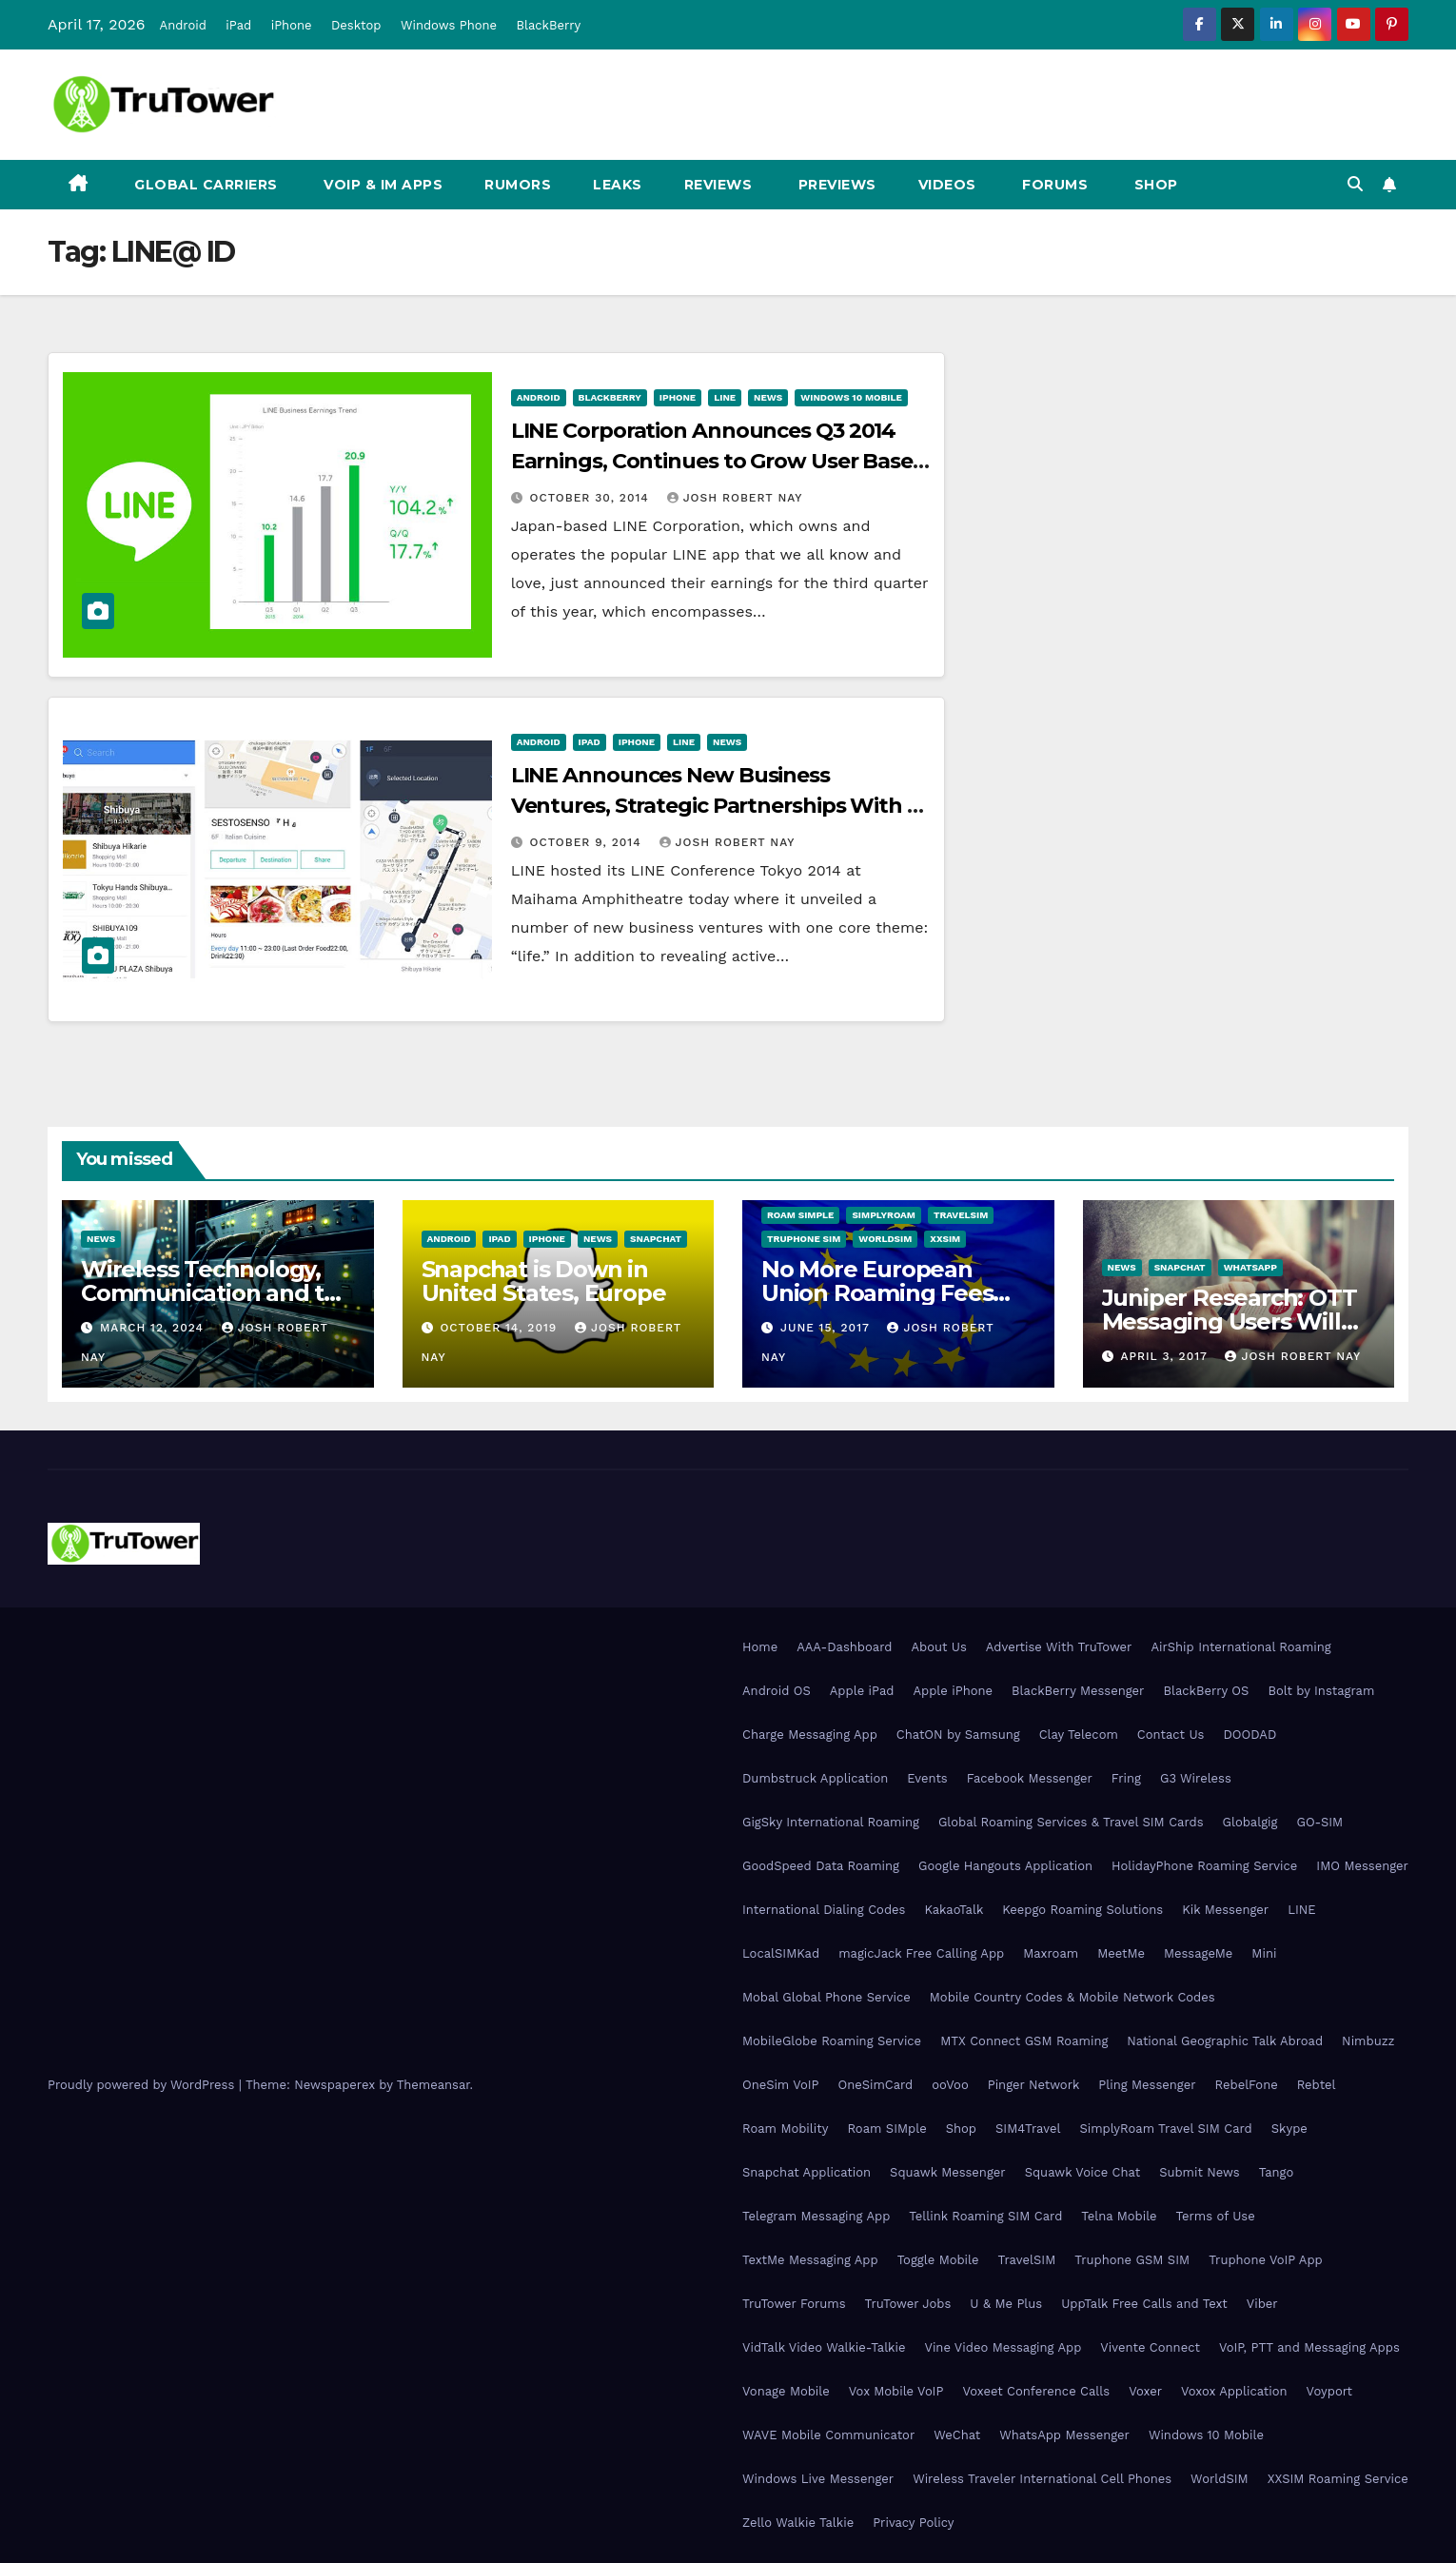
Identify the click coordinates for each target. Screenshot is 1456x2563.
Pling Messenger (1146, 2085)
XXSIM (945, 1238)
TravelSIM (961, 1215)
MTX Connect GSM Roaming (1024, 2041)
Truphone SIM (803, 1238)
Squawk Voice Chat (1082, 2172)
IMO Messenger (1362, 1866)
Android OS (776, 1691)
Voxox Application (1234, 2391)
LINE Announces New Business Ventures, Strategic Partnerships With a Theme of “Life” (715, 805)
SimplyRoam (883, 1215)
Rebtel (1316, 2085)
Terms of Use (1215, 2216)
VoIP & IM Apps (381, 184)
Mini (1263, 1953)
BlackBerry (549, 25)
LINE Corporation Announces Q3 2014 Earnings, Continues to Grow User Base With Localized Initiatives (712, 461)
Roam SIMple (800, 1215)
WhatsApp (1250, 1267)
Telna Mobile (1118, 2216)
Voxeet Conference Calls (1036, 2391)
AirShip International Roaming (1240, 1647)
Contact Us (1171, 1734)
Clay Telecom (1078, 1734)
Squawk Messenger (948, 2172)
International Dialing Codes (823, 1910)
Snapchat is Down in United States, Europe (544, 1281)
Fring (1126, 1778)
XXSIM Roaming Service (1338, 2479)
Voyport (1329, 2391)
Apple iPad (862, 1691)
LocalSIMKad (780, 1953)
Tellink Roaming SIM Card (985, 2216)
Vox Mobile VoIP (896, 2391)
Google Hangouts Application (1005, 1866)
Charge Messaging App (809, 1734)
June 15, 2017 (827, 1327)
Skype (1289, 2128)
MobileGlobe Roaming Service (831, 2041)
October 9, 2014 (588, 842)
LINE (1301, 1910)
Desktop (356, 25)
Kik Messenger (1225, 1910)
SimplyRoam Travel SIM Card (1165, 2128)
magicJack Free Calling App (921, 1953)
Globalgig (1250, 1822)
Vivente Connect (1150, 2347)
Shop (1154, 184)
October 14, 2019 (500, 1327)
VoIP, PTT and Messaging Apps (1309, 2347)
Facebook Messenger (1029, 1778)
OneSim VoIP (780, 2085)
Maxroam (1050, 1953)
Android (183, 25)
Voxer (1145, 2391)
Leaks (617, 184)
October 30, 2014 (592, 497)
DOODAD (1249, 1734)
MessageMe (1198, 1953)
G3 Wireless (1195, 1778)
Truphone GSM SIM (1132, 2260)
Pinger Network (1034, 2085)
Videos (947, 184)
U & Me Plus (1006, 2304)
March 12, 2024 (154, 1327)
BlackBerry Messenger (1078, 1691)
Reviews (718, 184)
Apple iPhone (953, 1691)
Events (927, 1778)
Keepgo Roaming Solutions (1082, 1910)
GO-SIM (1319, 1822)
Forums (1053, 184)
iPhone (291, 25)
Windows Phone (449, 25)
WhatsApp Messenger (1064, 2435)
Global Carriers (204, 184)
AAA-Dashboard (844, 1647)
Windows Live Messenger (818, 2479)
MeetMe (1121, 1953)
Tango (1276, 2172)
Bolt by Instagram (1321, 1691)
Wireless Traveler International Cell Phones (1042, 2479)
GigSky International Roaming (830, 1822)
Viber (1262, 2304)
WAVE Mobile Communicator (828, 2435)
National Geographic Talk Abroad (1225, 2041)
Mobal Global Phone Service (826, 1997)
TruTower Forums (794, 2304)
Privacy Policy (913, 2522)
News (768, 397)
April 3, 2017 (1165, 1356)
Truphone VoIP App (1266, 2260)
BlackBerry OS (1206, 1691)
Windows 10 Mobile (851, 397)
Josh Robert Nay (735, 497)
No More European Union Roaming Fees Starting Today (877, 1293)
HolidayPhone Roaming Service (1204, 1866)
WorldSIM (885, 1238)
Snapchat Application (806, 2172)
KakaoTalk (953, 1910)
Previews (835, 184)
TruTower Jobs (908, 2304)
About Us (938, 1647)
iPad (238, 25)
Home (759, 1647)
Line (725, 397)
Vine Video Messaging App (1002, 2347)
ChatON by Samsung (958, 1734)
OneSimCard (876, 2085)
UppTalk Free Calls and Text (1144, 2304)
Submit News (1199, 2172)
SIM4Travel (1027, 2128)
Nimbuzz (1368, 2041)
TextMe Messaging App (810, 2260)
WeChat (957, 2435)
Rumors (517, 184)
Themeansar (433, 2085)
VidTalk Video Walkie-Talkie (823, 2347)
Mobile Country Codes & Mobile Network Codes (1072, 1997)
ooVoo (950, 2085)
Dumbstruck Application (815, 1778)
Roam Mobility (785, 2128)
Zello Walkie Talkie (798, 2522)
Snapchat (655, 1238)
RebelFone (1246, 2085)
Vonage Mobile (786, 2391)
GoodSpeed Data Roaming (820, 1866)
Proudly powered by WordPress (143, 2085)
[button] (1355, 184)
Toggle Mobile (938, 2260)
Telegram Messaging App (816, 2216)
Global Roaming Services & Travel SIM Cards (1071, 1822)
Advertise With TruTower (1059, 1647)
